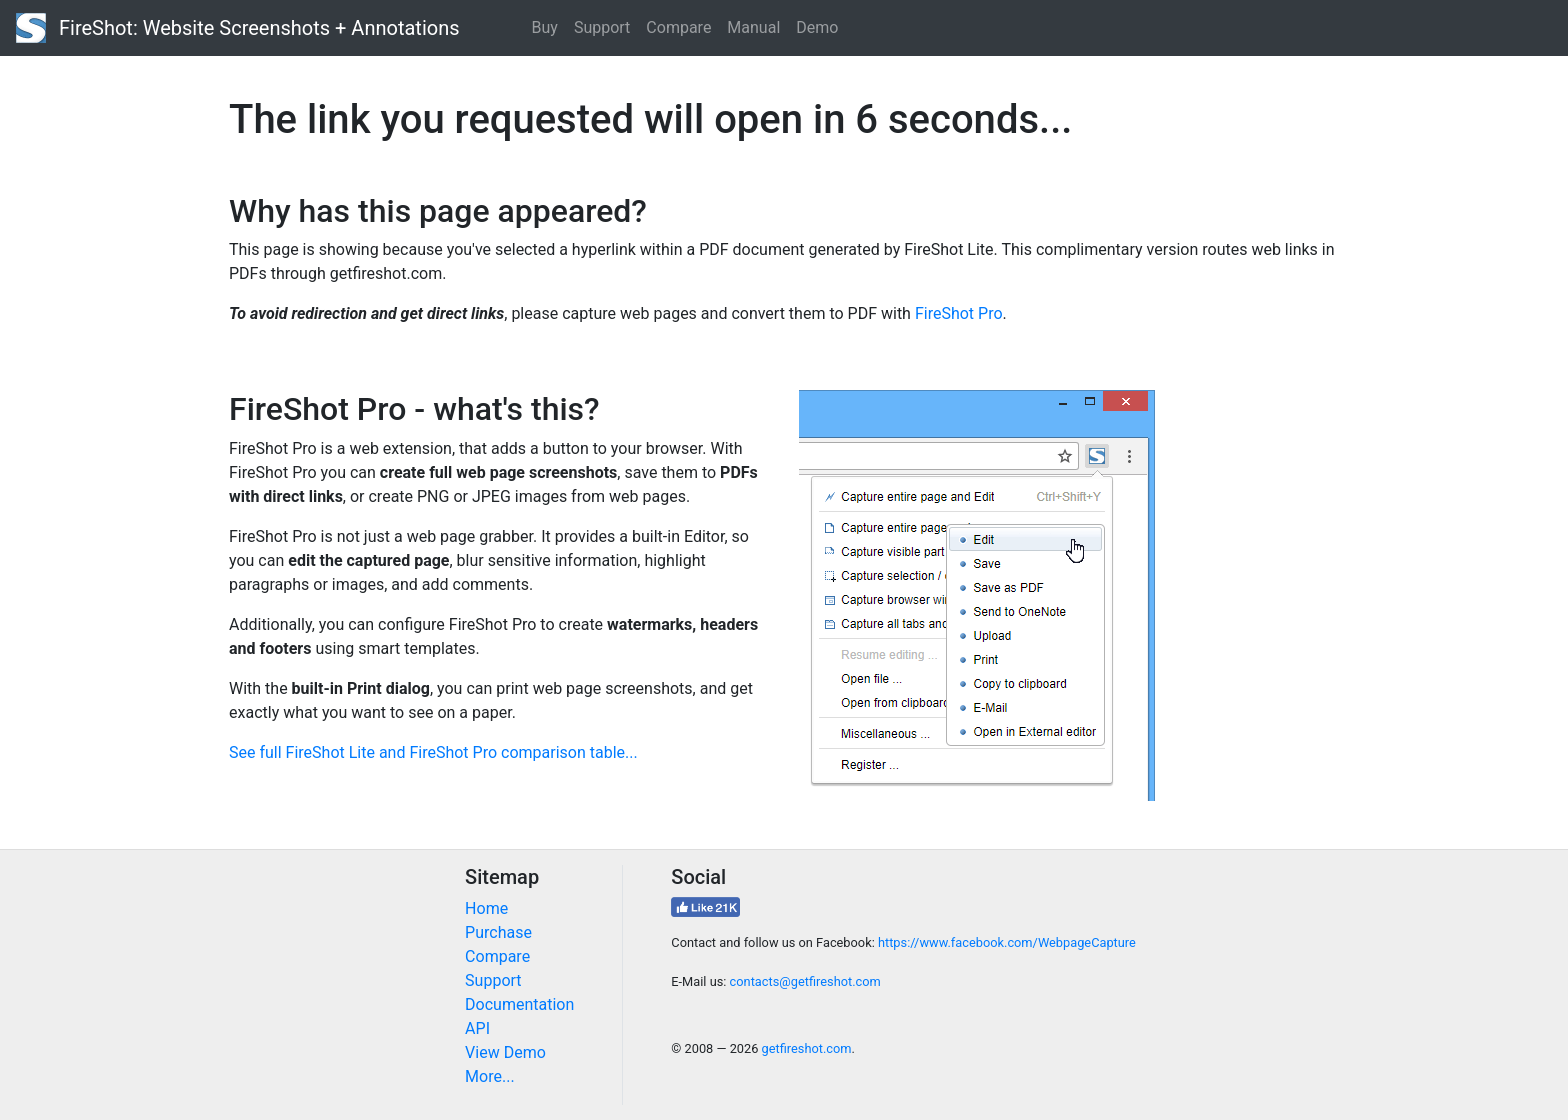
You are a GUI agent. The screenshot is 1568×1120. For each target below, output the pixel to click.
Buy (545, 27)
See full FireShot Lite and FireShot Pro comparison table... (433, 752)
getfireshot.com (807, 1048)
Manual (753, 27)
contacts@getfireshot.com (805, 981)
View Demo (505, 1052)
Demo (817, 27)
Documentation (519, 1004)
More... (490, 1076)
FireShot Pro (959, 313)
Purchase (498, 932)
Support (602, 27)
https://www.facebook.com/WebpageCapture (1007, 942)
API (477, 1028)
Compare (678, 27)
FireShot (238, 28)
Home (486, 908)
